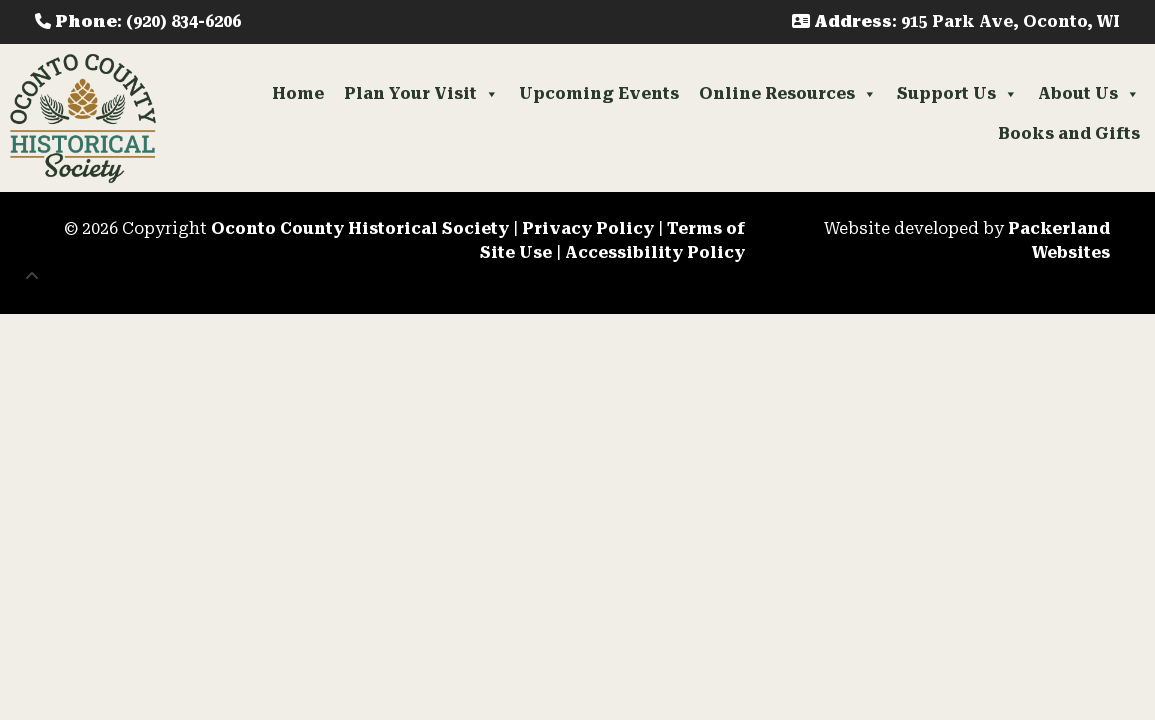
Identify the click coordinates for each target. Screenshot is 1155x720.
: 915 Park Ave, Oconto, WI (956, 21)
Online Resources (788, 94)
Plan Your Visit (421, 94)
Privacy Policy (588, 228)
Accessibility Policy (655, 252)
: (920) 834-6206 (138, 21)
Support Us (957, 94)
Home (298, 93)
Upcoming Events (599, 93)
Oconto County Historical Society (360, 228)
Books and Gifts (1069, 133)
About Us (1089, 94)
